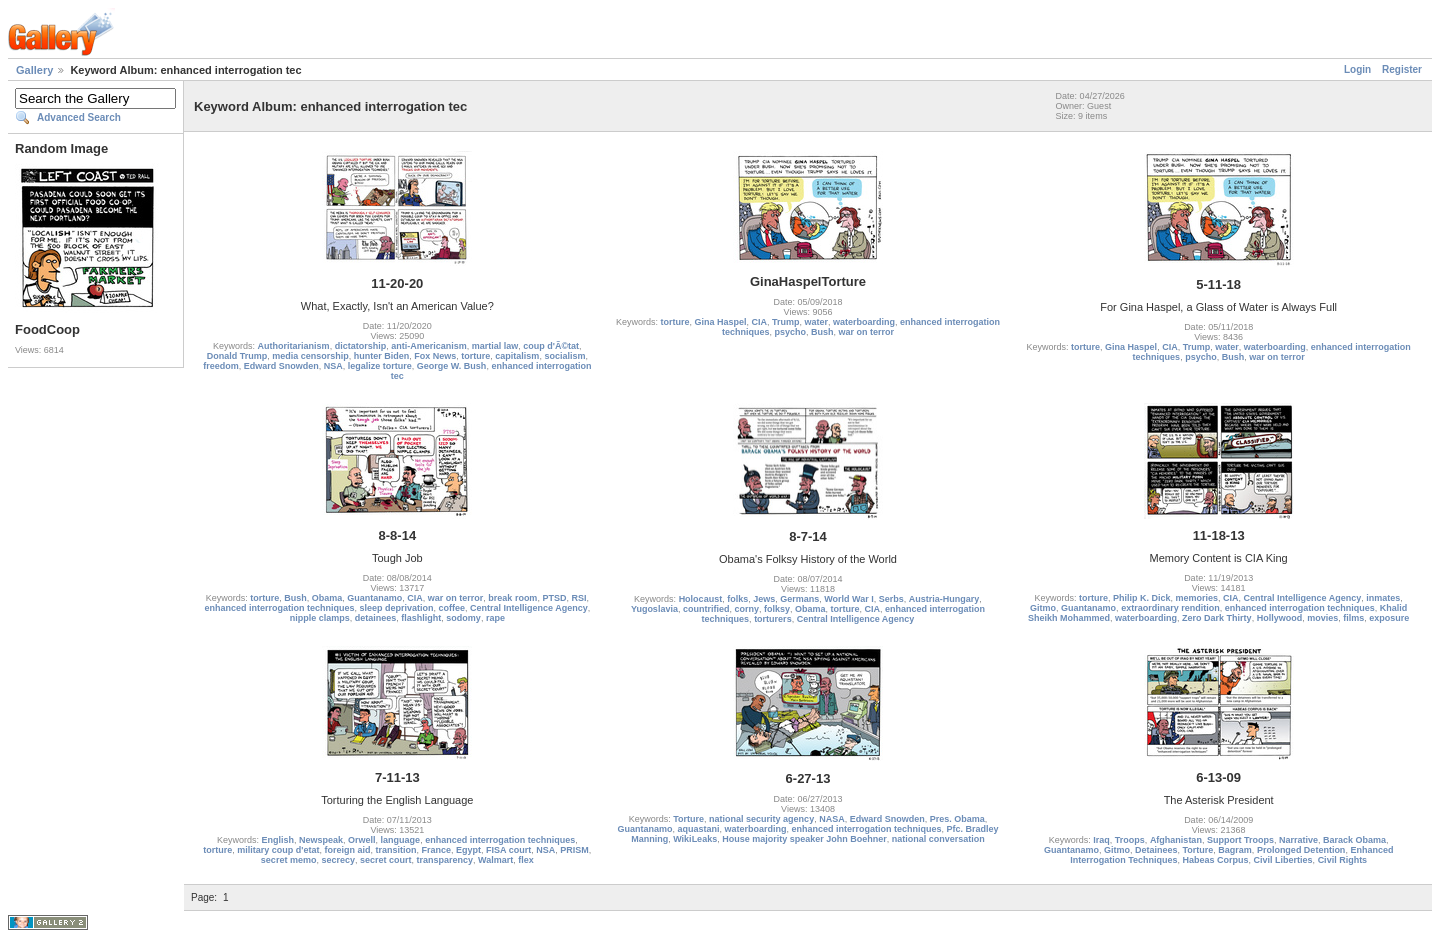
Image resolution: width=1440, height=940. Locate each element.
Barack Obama (1354, 840)
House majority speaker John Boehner (804, 839)
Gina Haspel (720, 322)
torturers (773, 619)
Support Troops (1240, 840)
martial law (495, 346)
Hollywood (1280, 618)
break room (512, 598)
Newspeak (321, 840)
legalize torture (380, 366)
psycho (790, 332)
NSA (333, 366)
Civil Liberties (1283, 860)
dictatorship (361, 346)
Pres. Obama (957, 819)
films (1353, 618)
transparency (445, 860)
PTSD (554, 598)
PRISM (574, 850)
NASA (832, 819)
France (437, 850)
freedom (221, 366)
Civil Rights (1343, 860)
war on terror (867, 332)
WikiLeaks (695, 839)
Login (1357, 69)
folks (737, 599)
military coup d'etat (278, 850)
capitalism (517, 356)
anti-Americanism (429, 346)
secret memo (289, 860)
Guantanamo (374, 598)
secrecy (338, 860)
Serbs (891, 599)
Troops (1130, 840)
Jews (764, 599)
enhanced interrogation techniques (279, 608)
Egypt (468, 850)
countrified (706, 609)
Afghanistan (1176, 840)
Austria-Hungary (944, 599)
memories (1197, 598)
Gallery (34, 70)
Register (1402, 69)
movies (1322, 618)
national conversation (938, 839)
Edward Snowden (281, 366)
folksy (777, 609)
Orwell (362, 840)
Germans (799, 599)
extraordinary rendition (1170, 608)
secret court (386, 860)
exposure (1389, 618)
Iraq (1101, 840)
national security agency (761, 819)
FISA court (508, 850)
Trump (786, 322)
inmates (1383, 598)
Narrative (1298, 840)
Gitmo (1043, 608)
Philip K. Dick (1142, 598)
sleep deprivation (396, 608)
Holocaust (701, 599)
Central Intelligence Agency (529, 608)
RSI (578, 598)
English (278, 840)
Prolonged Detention (1301, 850)
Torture (688, 819)
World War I (849, 599)
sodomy (463, 618)
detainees (376, 618)
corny (746, 609)
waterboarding (864, 322)
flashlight (421, 618)
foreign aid (347, 850)
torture (475, 356)
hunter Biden (382, 356)
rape (495, 618)
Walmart (495, 860)
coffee (452, 608)
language (401, 840)
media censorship (310, 356)
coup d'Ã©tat (551, 346)
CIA (759, 322)
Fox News (435, 356)
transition (396, 850)
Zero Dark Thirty (1217, 618)
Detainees (1156, 850)
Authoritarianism (294, 346)
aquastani (698, 829)
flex (526, 860)
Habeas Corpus (1216, 860)
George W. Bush (452, 366)
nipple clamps (320, 618)
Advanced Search (79, 117)
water (817, 322)
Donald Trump (237, 356)
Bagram (1235, 850)
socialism (564, 356)
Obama (327, 598)
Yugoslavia (654, 609)
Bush (822, 332)
